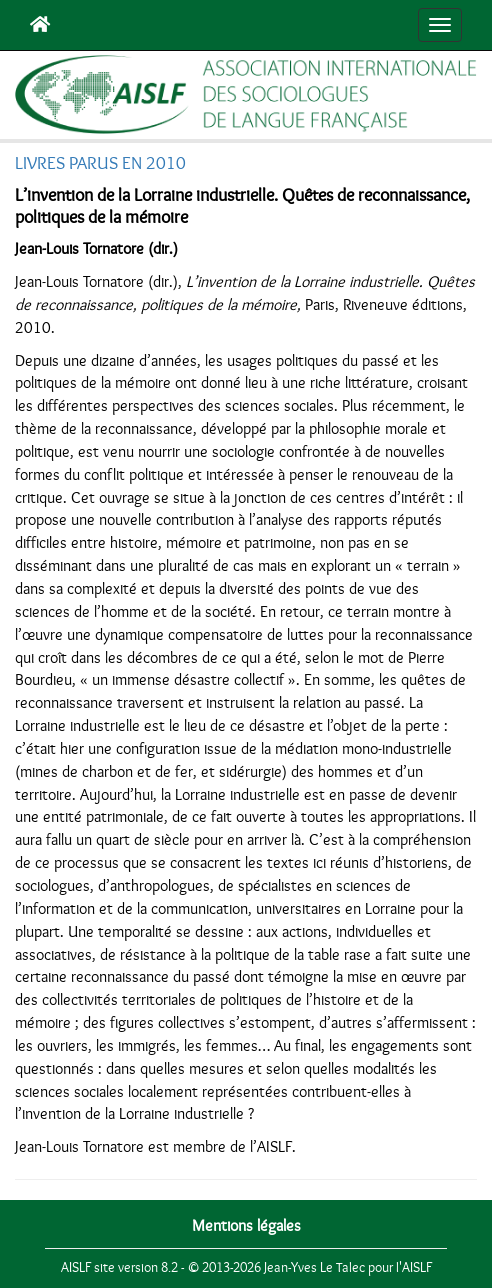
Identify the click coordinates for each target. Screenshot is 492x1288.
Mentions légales (246, 1226)
